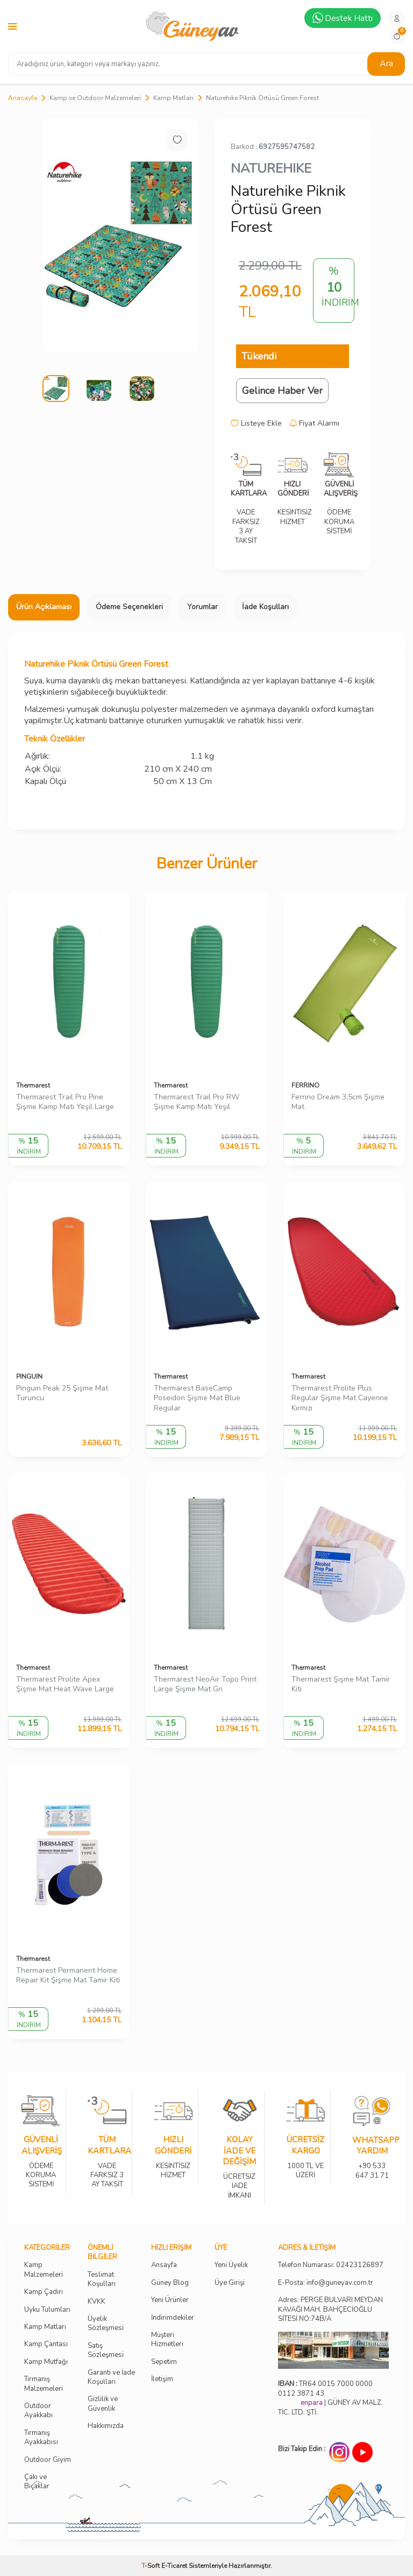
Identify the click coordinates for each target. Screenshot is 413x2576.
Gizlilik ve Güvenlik (103, 2404)
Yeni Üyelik (231, 2265)
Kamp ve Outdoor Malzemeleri (95, 98)
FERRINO (305, 1085)
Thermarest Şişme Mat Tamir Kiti (340, 1685)
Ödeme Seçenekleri (129, 607)
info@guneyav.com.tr (340, 2283)
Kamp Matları (173, 98)
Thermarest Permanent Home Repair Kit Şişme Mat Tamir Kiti (68, 1976)
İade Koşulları (265, 607)
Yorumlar (202, 607)
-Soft (151, 2565)
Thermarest (33, 1085)
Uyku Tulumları (47, 2309)
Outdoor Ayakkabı (38, 2411)
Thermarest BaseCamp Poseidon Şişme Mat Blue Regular (197, 1399)
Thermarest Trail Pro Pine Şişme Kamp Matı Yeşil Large (65, 1102)
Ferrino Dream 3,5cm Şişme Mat (337, 1102)
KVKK (96, 2301)
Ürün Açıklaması (44, 607)
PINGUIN (29, 1376)
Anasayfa (22, 98)
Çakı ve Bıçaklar (36, 2482)
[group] (120, 235)
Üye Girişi (230, 2283)
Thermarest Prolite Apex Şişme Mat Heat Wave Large (65, 1685)
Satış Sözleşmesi (106, 2350)
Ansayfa (164, 2265)
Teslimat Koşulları (102, 2279)
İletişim (162, 2379)
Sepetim (164, 2362)
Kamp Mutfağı (46, 2362)
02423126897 (359, 2265)
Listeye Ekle (256, 423)
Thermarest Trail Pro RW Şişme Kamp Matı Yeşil (196, 1102)
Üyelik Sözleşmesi (106, 2323)
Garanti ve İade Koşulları (111, 2377)
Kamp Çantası (46, 2344)
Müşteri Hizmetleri (167, 2340)
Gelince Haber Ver (282, 390)
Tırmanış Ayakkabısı (41, 2438)
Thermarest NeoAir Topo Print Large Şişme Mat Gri (205, 1685)
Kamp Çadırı (43, 2292)
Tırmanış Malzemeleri (43, 2384)
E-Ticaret (174, 2565)
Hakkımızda (106, 2426)
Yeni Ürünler (170, 2300)
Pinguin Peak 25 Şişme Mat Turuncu (62, 1393)
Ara (386, 63)
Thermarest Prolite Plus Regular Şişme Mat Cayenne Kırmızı (339, 1399)
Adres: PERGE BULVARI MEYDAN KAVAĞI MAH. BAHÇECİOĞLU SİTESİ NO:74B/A (330, 2309)
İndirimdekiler (172, 2318)
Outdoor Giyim (47, 2460)
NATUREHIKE (271, 168)
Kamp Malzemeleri (43, 2270)
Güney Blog (170, 2283)
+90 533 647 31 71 (371, 2163)
